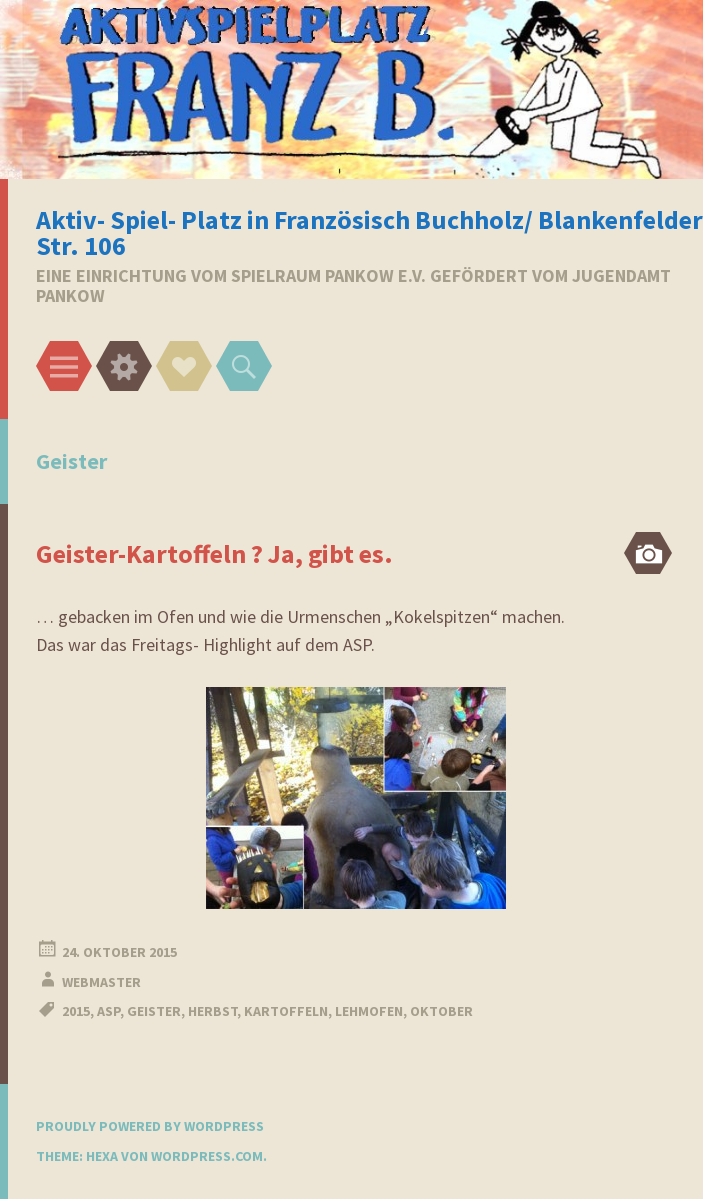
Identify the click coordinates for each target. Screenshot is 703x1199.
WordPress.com (207, 1156)
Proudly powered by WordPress (150, 1126)
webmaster (101, 982)
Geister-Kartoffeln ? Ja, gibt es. (214, 553)
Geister (154, 1011)
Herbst (212, 1011)
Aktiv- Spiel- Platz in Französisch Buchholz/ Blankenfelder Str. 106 (369, 232)
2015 (76, 1011)
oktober (441, 1011)
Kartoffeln (286, 1011)
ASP (108, 1011)
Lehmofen (369, 1011)
